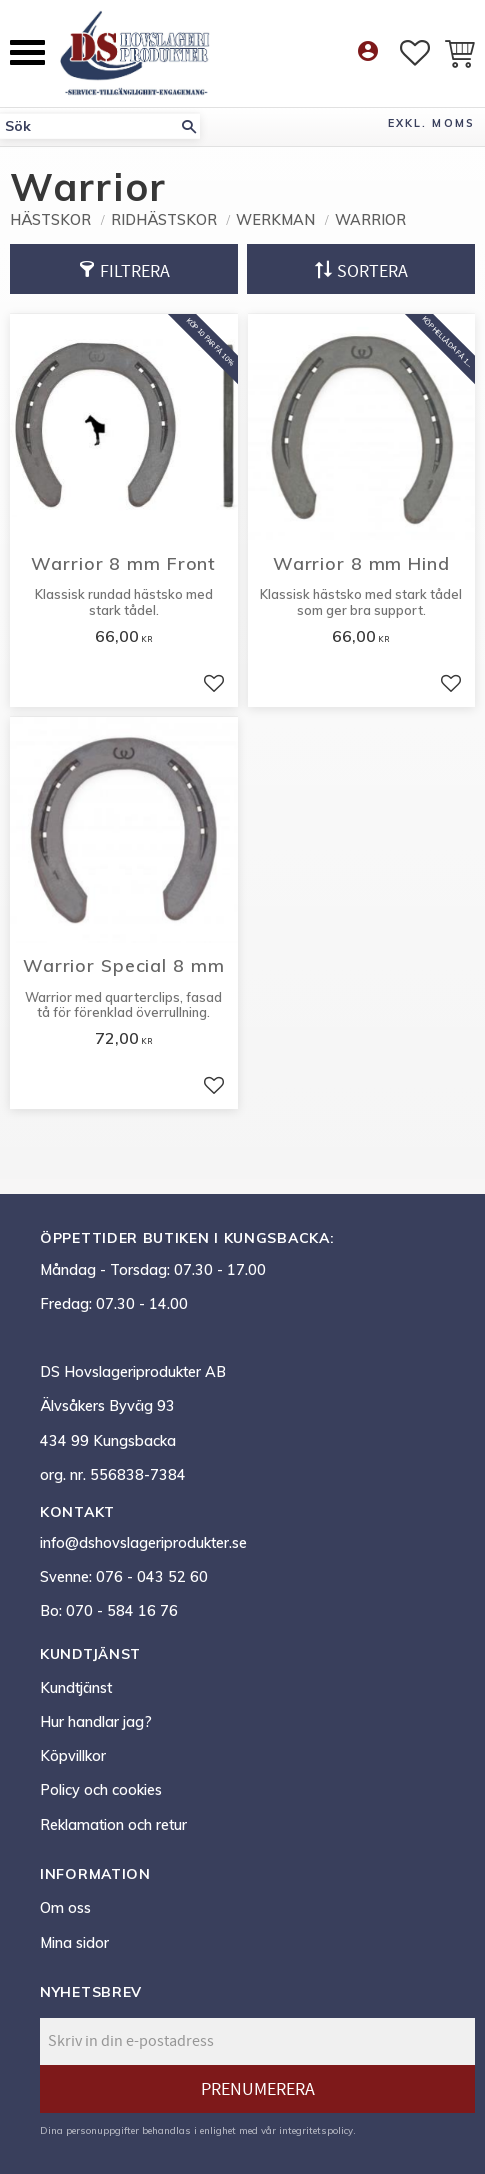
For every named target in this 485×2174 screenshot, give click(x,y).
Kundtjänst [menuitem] (76, 1688)
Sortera (372, 271)
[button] (27, 52)
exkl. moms (431, 123)
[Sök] (189, 126)
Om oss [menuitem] (65, 1908)
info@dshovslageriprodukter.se (143, 1543)
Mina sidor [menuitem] (74, 1943)
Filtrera (135, 271)
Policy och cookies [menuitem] (101, 1790)
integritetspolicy (316, 2130)
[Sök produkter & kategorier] (89, 126)
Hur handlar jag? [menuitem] (96, 1722)
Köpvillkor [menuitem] (73, 1756)
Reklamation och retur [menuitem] (113, 1825)
